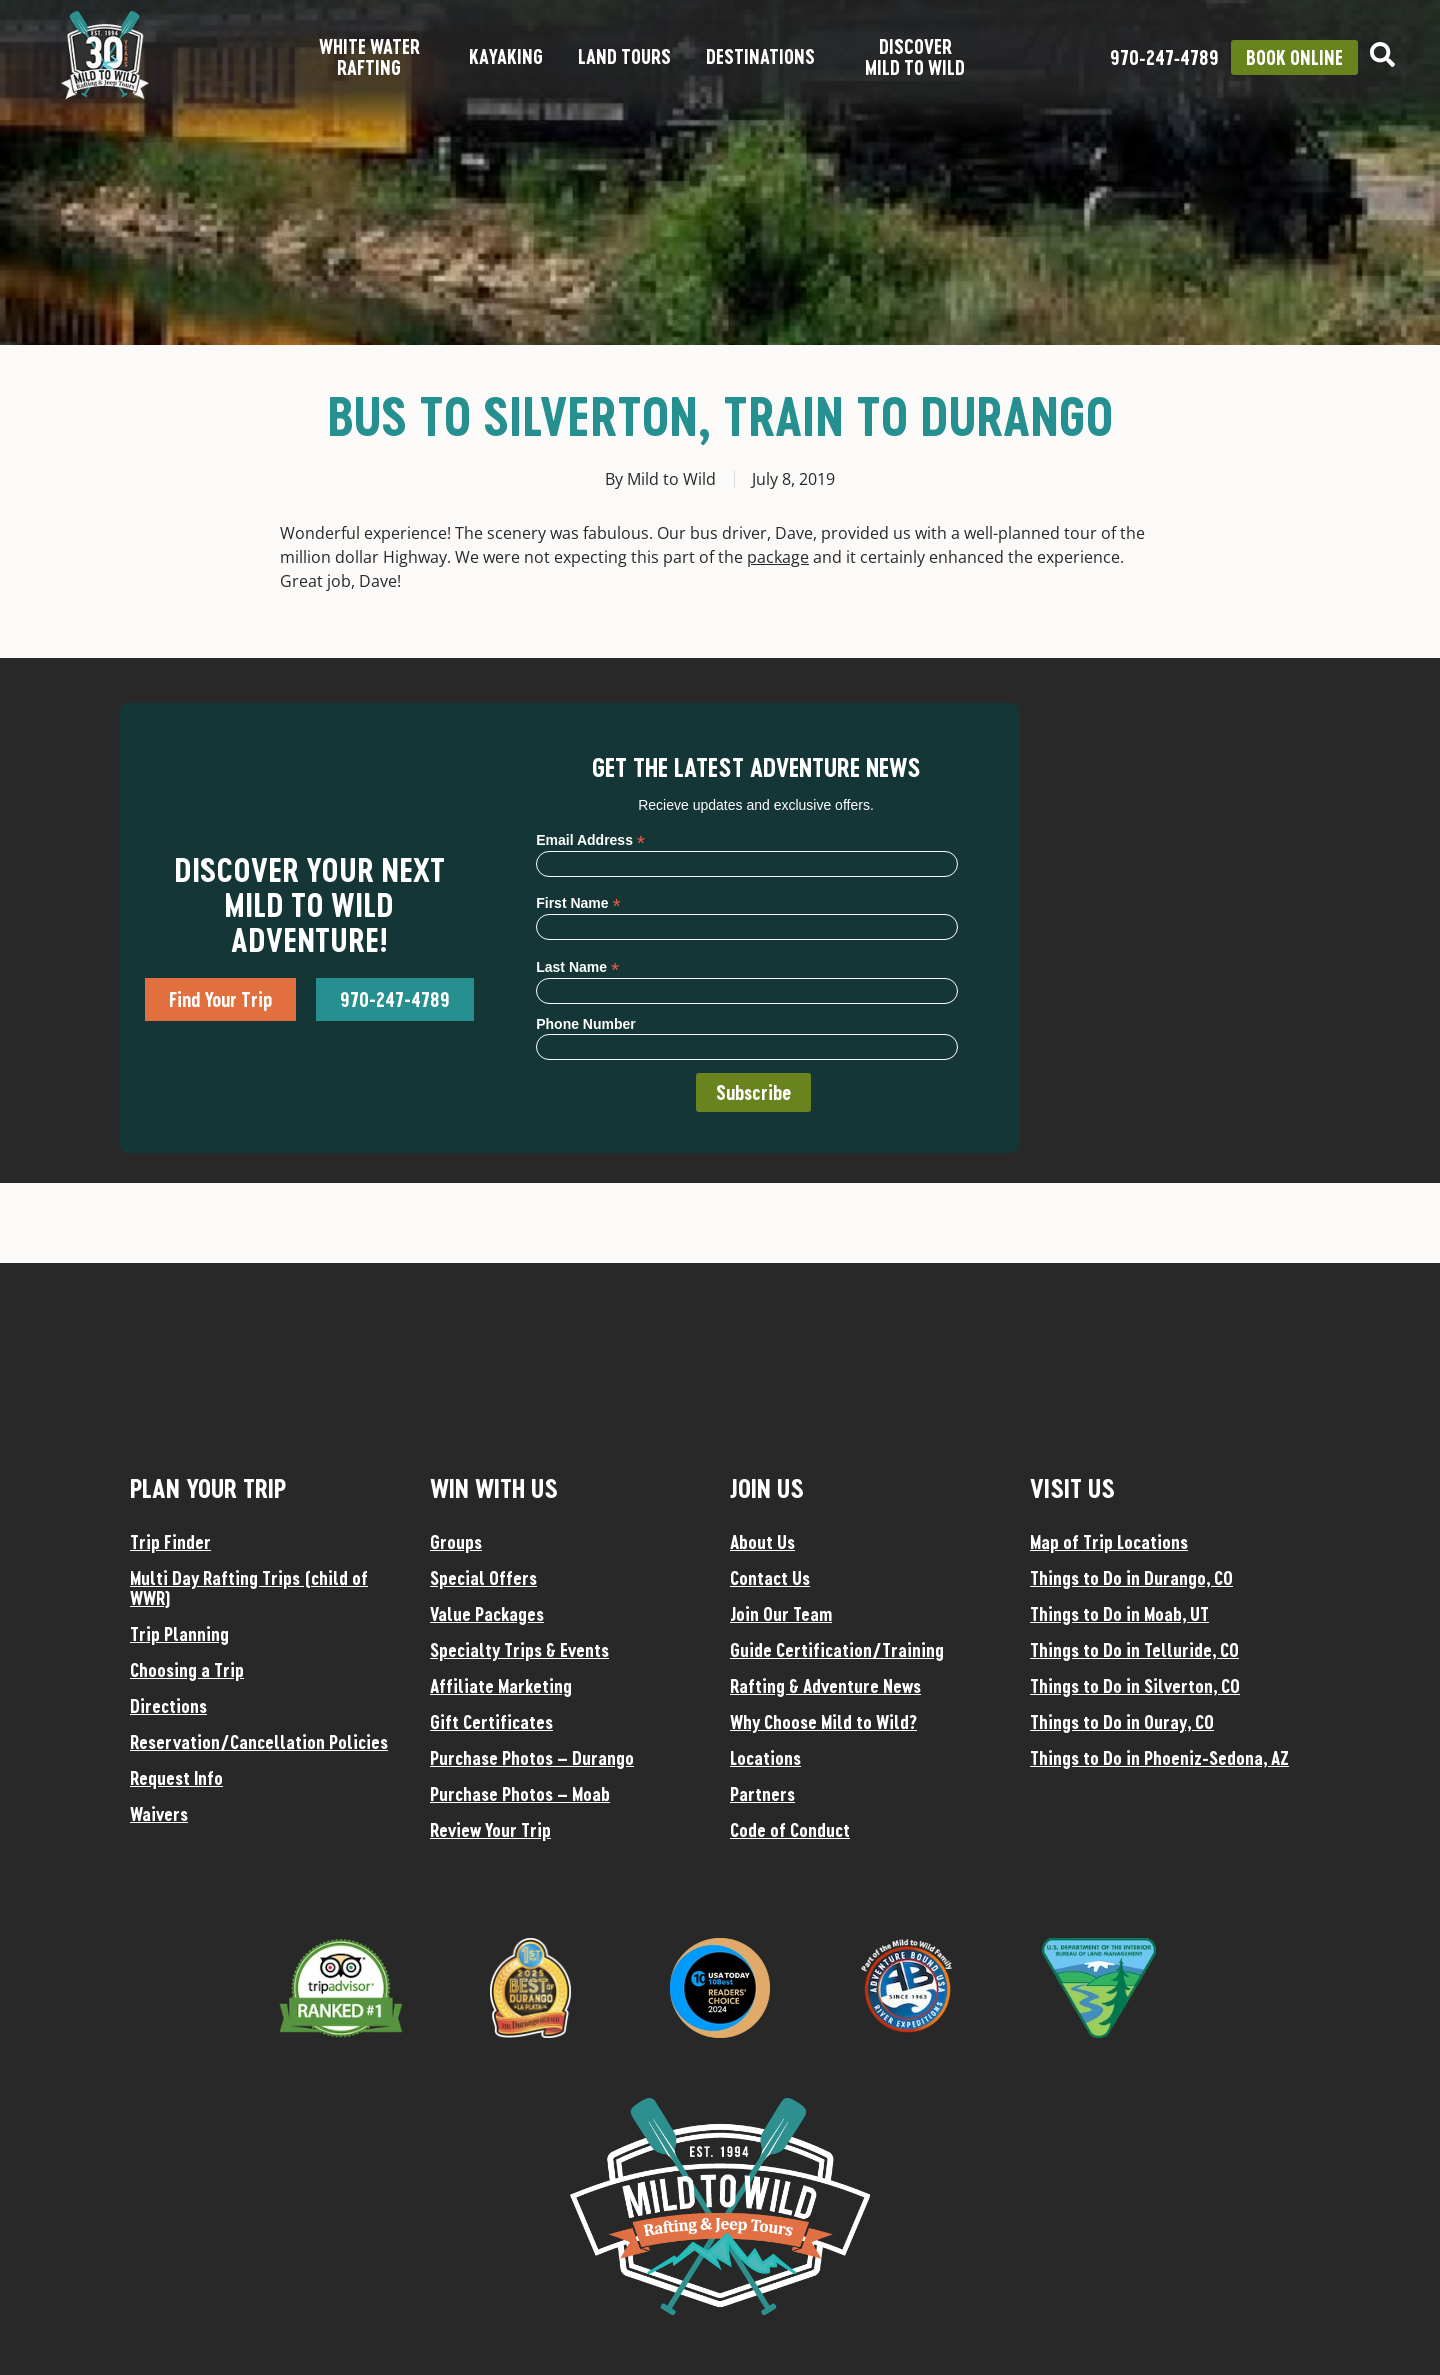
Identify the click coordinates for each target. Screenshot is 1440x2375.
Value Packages (487, 1614)
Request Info (176, 1778)
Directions (168, 1706)
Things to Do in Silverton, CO (1135, 1686)
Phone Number (586, 1024)
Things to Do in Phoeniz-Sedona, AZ (1159, 1758)
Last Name (577, 966)
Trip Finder (170, 1542)
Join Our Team (781, 1614)
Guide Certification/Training (837, 1650)
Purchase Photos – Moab (520, 1794)
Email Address (590, 839)
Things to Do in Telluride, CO (1134, 1650)
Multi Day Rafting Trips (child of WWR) (249, 1588)
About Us (762, 1542)
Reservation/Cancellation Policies (259, 1742)
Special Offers (483, 1578)
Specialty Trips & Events (519, 1650)
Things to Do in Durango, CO (1131, 1578)
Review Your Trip (490, 1830)
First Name (578, 902)
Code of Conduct (790, 1830)
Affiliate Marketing (501, 1686)
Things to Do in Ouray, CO (1122, 1722)
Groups (456, 1542)
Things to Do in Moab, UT (1119, 1614)
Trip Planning (179, 1634)
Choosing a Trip (187, 1670)
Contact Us (770, 1578)
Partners (762, 1794)
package (778, 557)
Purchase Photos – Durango (532, 1758)
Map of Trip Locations (1109, 1542)
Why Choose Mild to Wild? (823, 1722)
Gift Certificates (491, 1722)
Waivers (159, 1814)
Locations (765, 1758)
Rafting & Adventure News (825, 1686)
